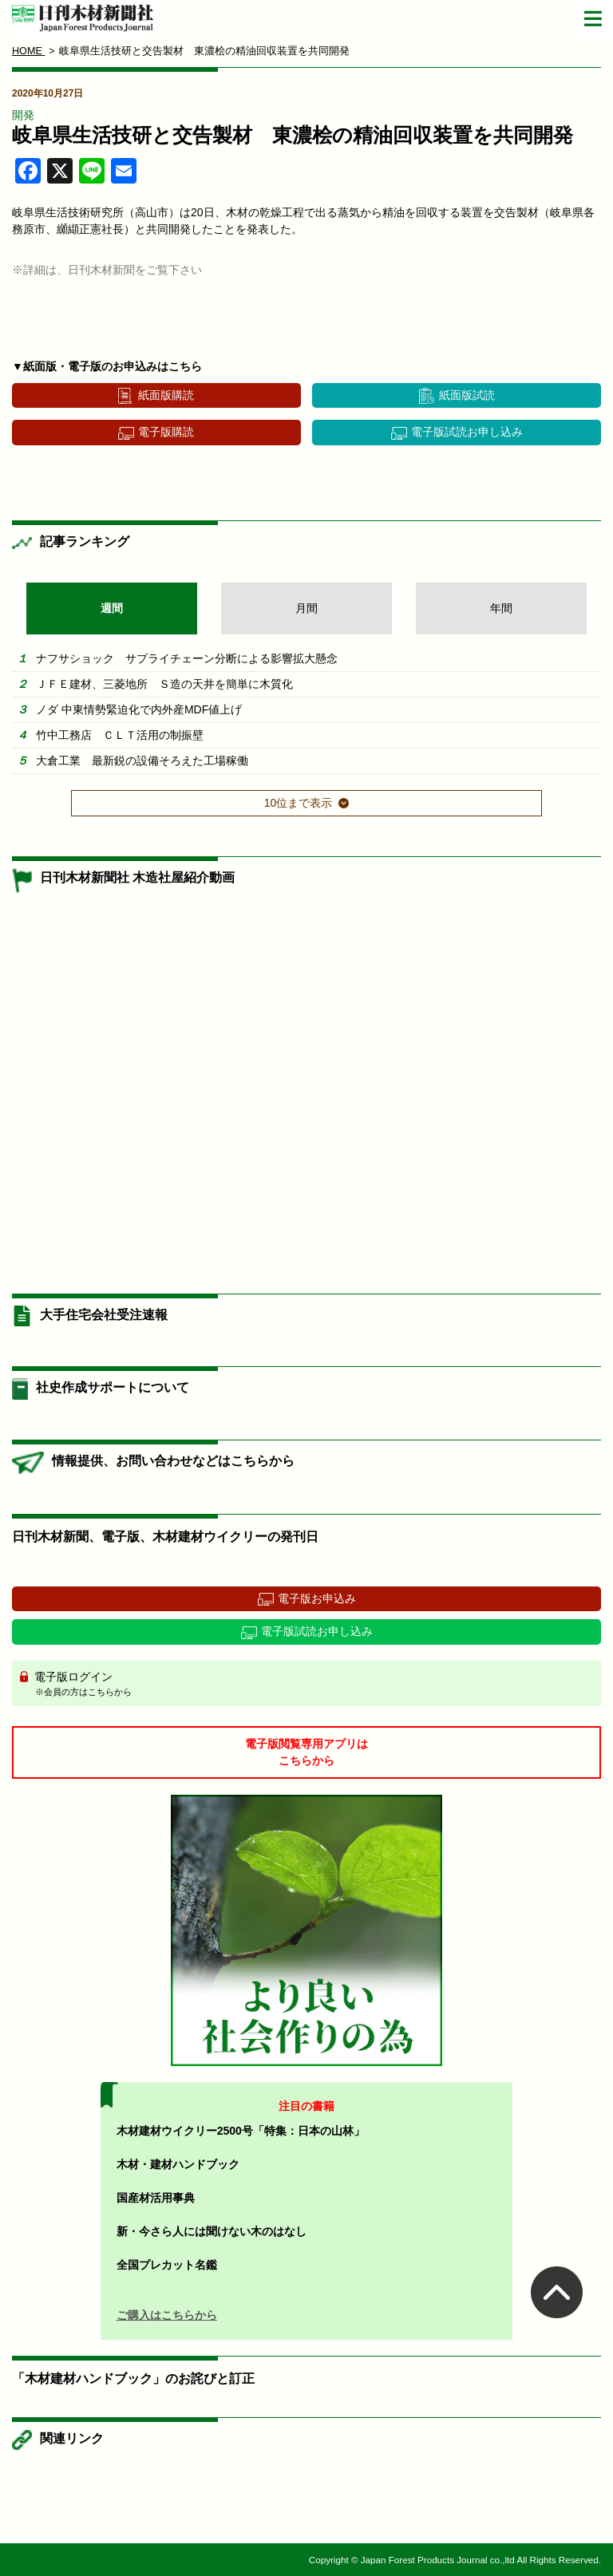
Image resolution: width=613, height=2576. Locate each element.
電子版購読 (166, 431)
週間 (112, 608)
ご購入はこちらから (167, 2315)
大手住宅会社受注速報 (104, 1315)
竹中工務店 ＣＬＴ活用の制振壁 (120, 735)
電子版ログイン (312, 1684)
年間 (501, 608)
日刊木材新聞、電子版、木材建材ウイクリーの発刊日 (165, 1536)
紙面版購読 (166, 395)
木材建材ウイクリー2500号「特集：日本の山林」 (241, 2130)
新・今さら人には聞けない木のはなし (211, 2231)
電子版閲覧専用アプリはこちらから (306, 1752)
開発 (23, 115)
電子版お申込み (317, 1598)
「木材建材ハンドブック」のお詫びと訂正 (133, 2378)
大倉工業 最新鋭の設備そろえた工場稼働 (142, 760)
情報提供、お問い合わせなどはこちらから (173, 1461)
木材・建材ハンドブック (178, 2164)
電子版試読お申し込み (467, 431)
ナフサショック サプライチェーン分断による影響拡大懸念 (187, 658)
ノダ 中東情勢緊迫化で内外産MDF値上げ (139, 709)
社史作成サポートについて (112, 1387)
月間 (306, 608)
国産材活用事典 (156, 2197)
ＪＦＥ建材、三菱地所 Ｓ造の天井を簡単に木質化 (164, 684)
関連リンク (72, 2438)
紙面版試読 (467, 395)
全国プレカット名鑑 (167, 2264)
